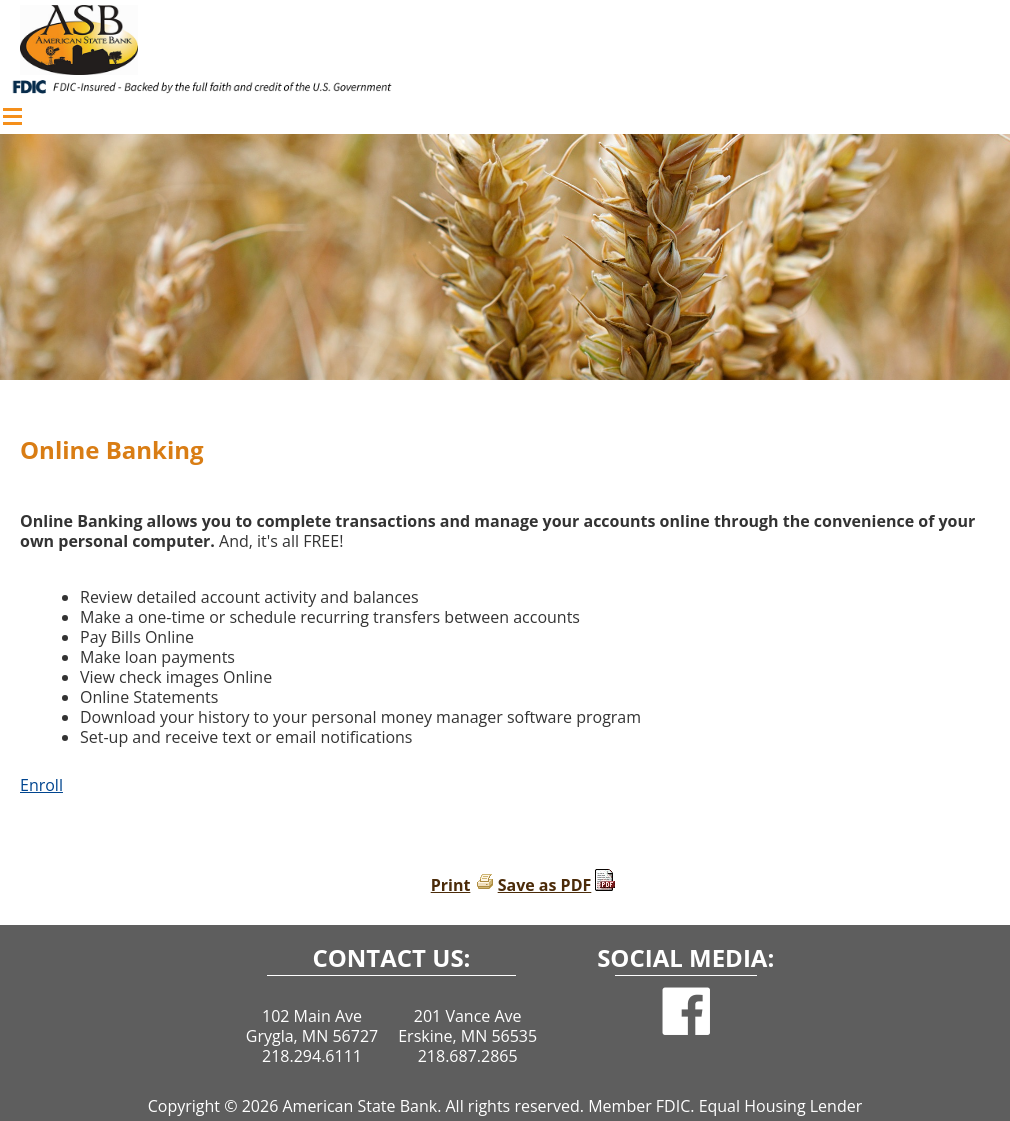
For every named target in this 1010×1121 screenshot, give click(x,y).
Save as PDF (545, 885)
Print (451, 885)
